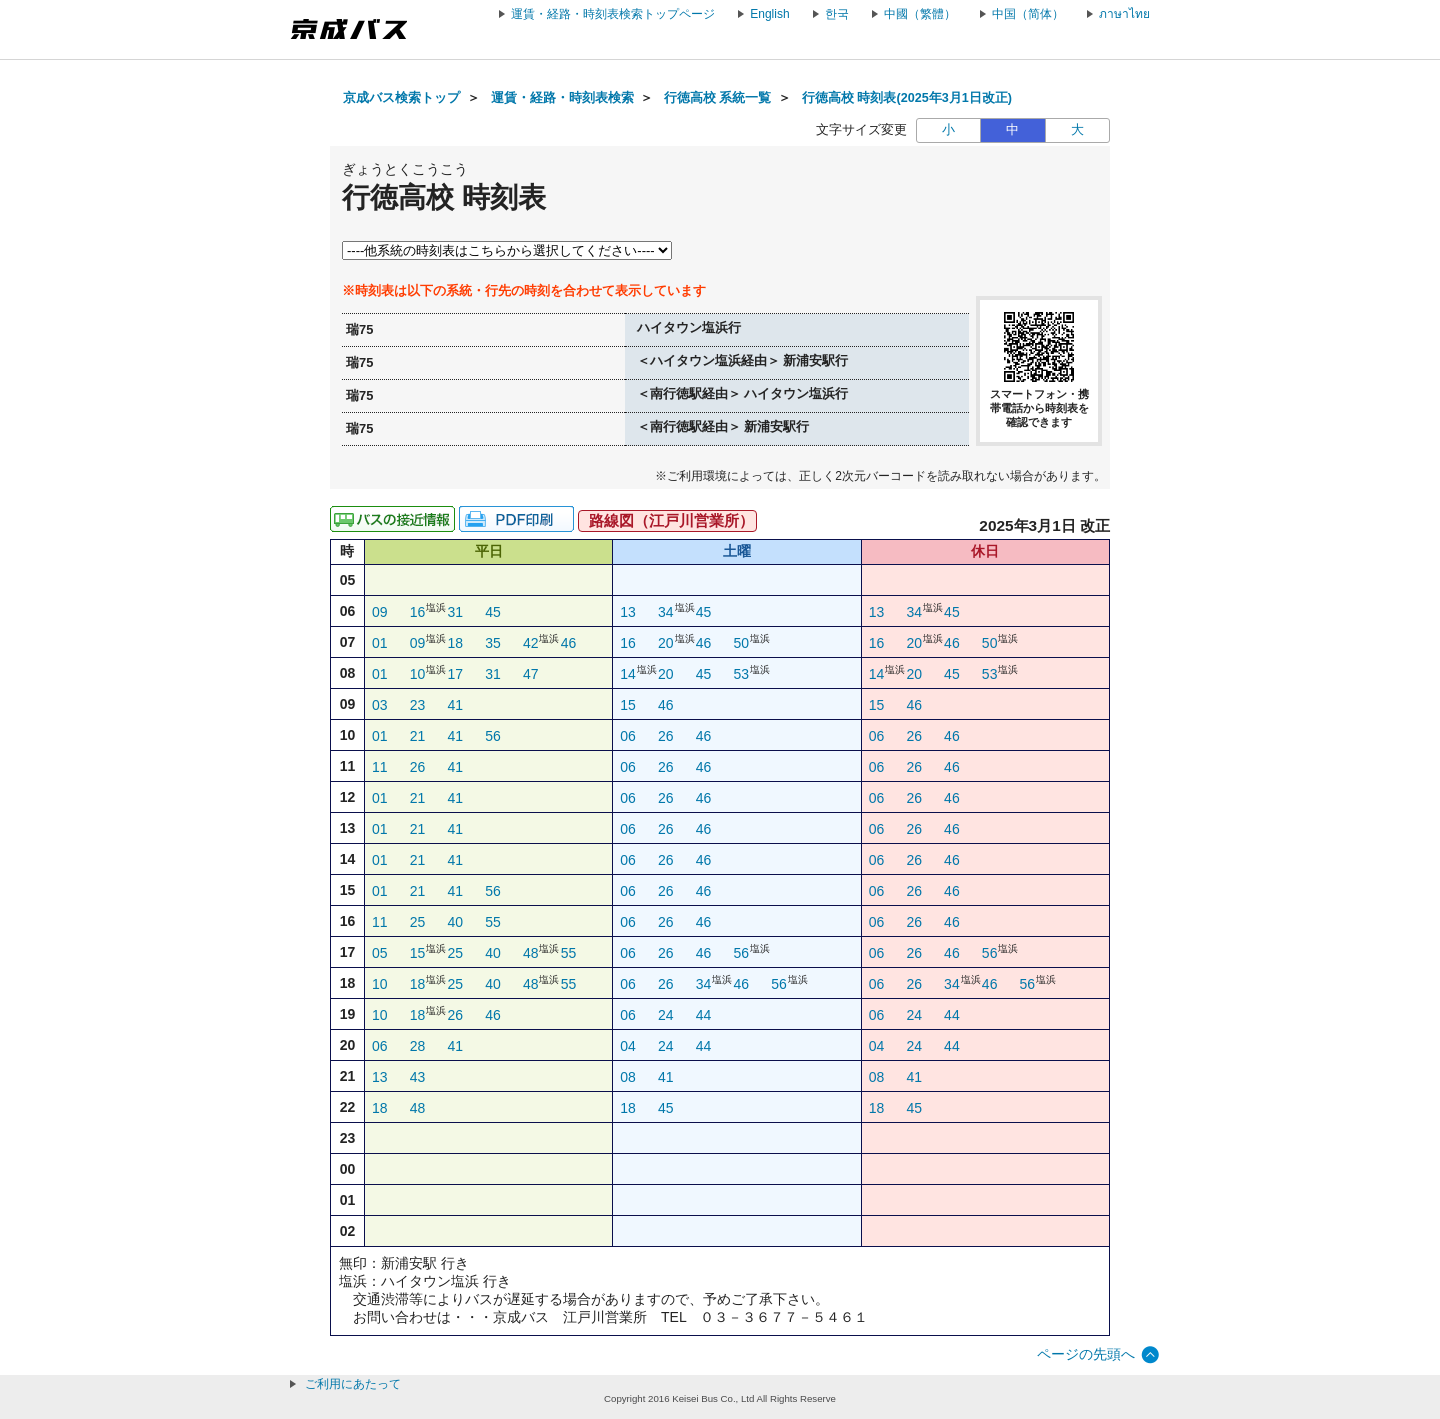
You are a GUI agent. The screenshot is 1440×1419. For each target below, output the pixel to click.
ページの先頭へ (1086, 1354)
